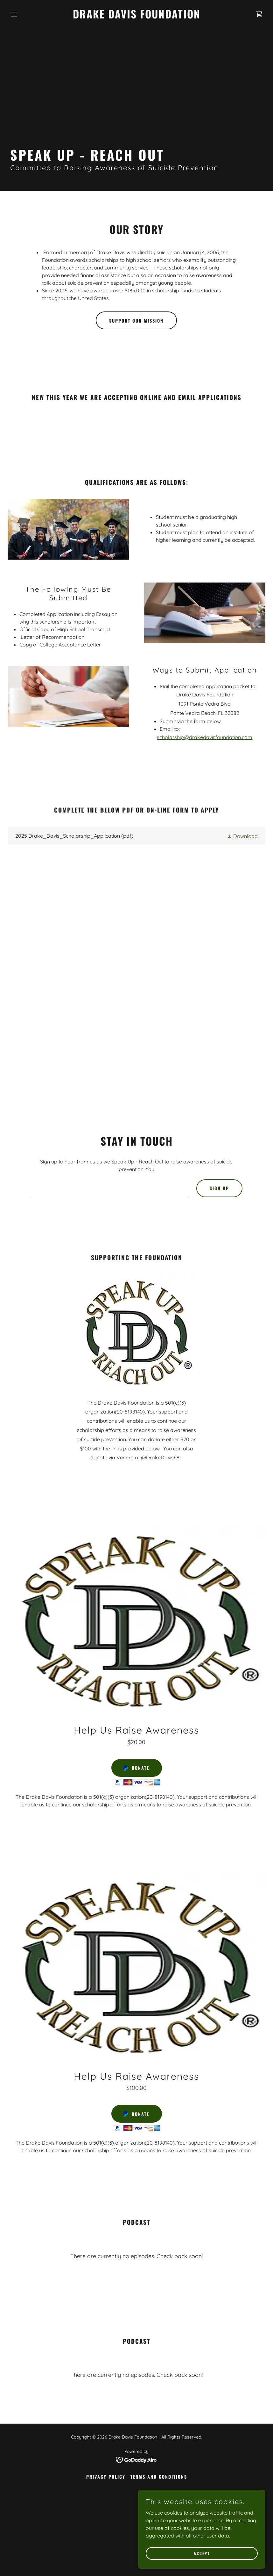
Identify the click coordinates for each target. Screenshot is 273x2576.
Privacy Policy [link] (105, 2476)
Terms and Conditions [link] (158, 2476)
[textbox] (109, 1188)
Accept (202, 2553)
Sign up (219, 1188)
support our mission (136, 320)
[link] (136, 16)
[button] (27, 14)
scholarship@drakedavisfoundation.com (204, 737)
